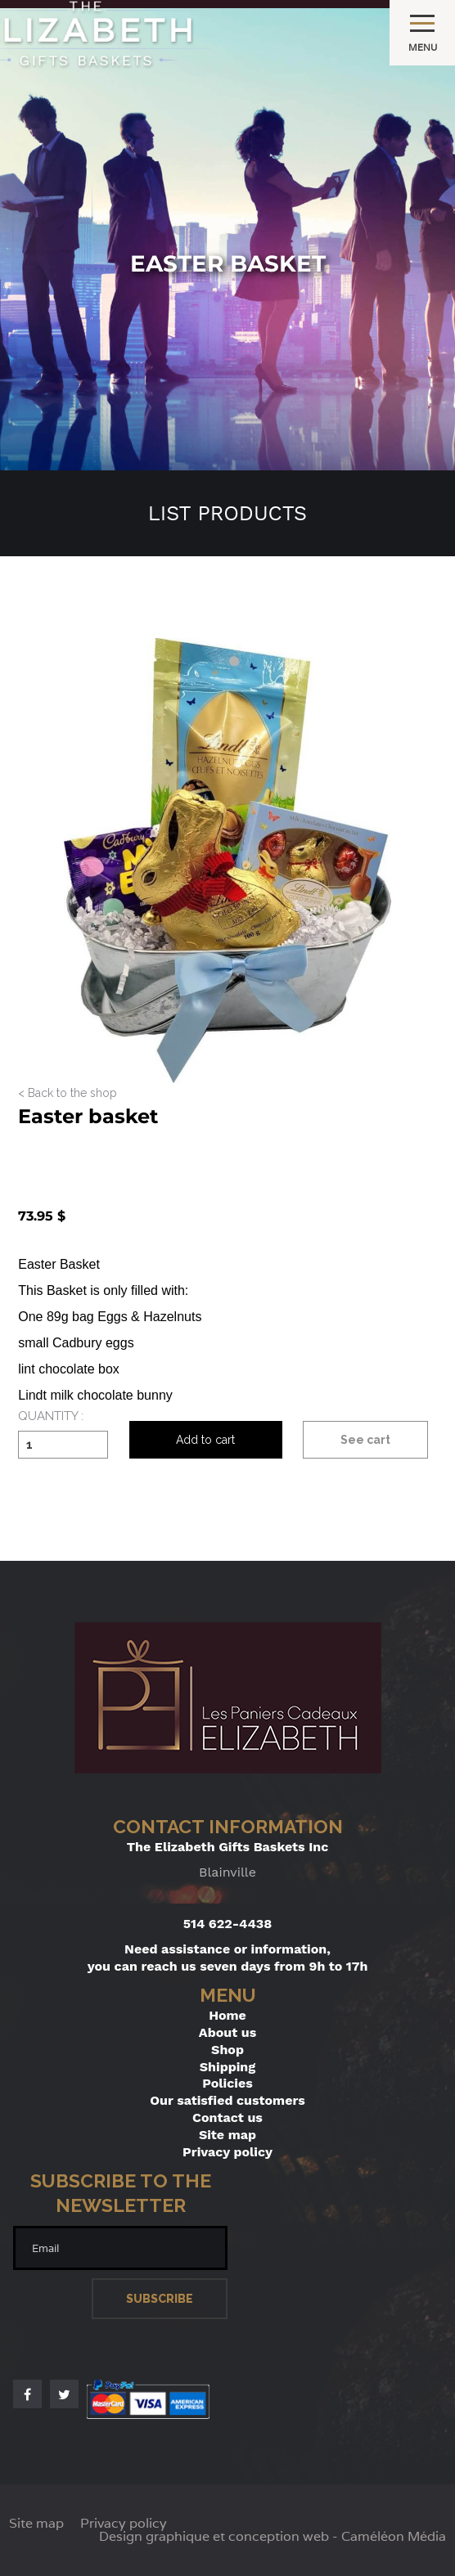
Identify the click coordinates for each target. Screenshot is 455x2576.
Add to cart (205, 1439)
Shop (227, 2049)
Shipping (228, 2067)
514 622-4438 (228, 1923)
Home (227, 2015)
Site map (227, 2134)
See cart (365, 1439)
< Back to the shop (67, 1093)
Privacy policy (227, 2152)
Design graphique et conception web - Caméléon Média (272, 2536)
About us (227, 2032)
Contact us (227, 2117)
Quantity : (50, 1416)
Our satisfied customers (227, 2100)
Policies (227, 2083)
